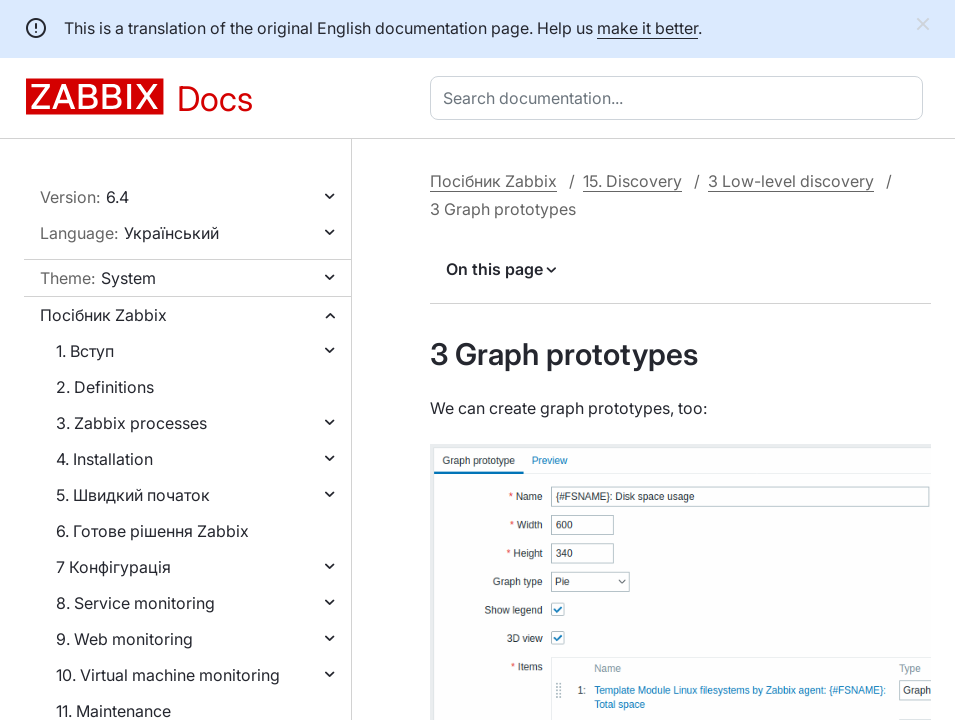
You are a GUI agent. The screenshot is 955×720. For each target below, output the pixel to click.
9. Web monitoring (124, 639)
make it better (647, 28)
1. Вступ (85, 351)
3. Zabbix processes (131, 423)
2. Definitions (105, 387)
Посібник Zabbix (103, 315)
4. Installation (104, 459)
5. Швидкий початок (133, 495)
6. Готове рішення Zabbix (152, 531)
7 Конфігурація (113, 567)
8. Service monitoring (135, 603)
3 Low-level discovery (791, 181)
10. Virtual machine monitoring (168, 675)
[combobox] (680, 98)
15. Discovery (632, 181)
